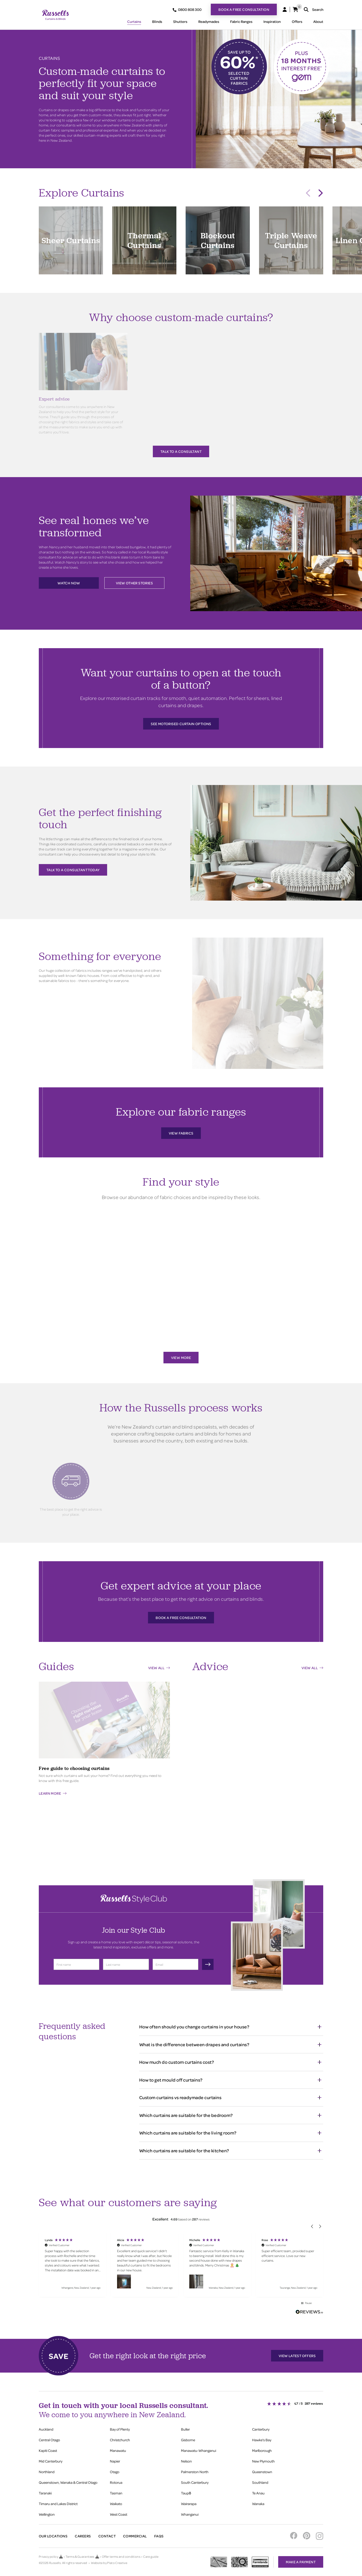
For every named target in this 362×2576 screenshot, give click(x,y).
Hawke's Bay (261, 2440)
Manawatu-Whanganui (198, 2450)
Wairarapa (188, 2503)
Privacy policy (48, 2556)
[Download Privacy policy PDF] (61, 2556)
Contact (107, 2536)
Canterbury (260, 2429)
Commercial (135, 2536)
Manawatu (118, 2450)
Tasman (116, 2493)
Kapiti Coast (48, 2450)
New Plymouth (263, 2461)
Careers (83, 2536)
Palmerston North (194, 2471)
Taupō (186, 2493)
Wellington (47, 2514)
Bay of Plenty (120, 2429)
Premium (119, 994)
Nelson (186, 2461)
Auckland (46, 2429)
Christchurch (120, 2440)
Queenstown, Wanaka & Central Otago (68, 2482)
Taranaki (45, 2493)
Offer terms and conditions (121, 2556)
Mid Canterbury (50, 2461)
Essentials (50, 994)
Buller (185, 2429)
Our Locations (53, 2536)
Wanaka (258, 2503)
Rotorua (116, 2482)
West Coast (118, 2514)
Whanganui (190, 2514)
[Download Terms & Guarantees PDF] (97, 2556)
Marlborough (262, 2450)
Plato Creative (117, 2563)
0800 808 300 (187, 9)
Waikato (116, 2503)
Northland (46, 2471)
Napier (115, 2461)
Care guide (150, 2556)
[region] (181, 2263)
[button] (231, 2027)
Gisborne (188, 2440)
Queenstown (262, 2471)
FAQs (159, 2536)
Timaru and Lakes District (58, 2503)
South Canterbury (194, 2482)
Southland (260, 2482)
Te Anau (258, 2493)
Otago (114, 2471)
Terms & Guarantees (80, 2556)
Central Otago (49, 2440)
